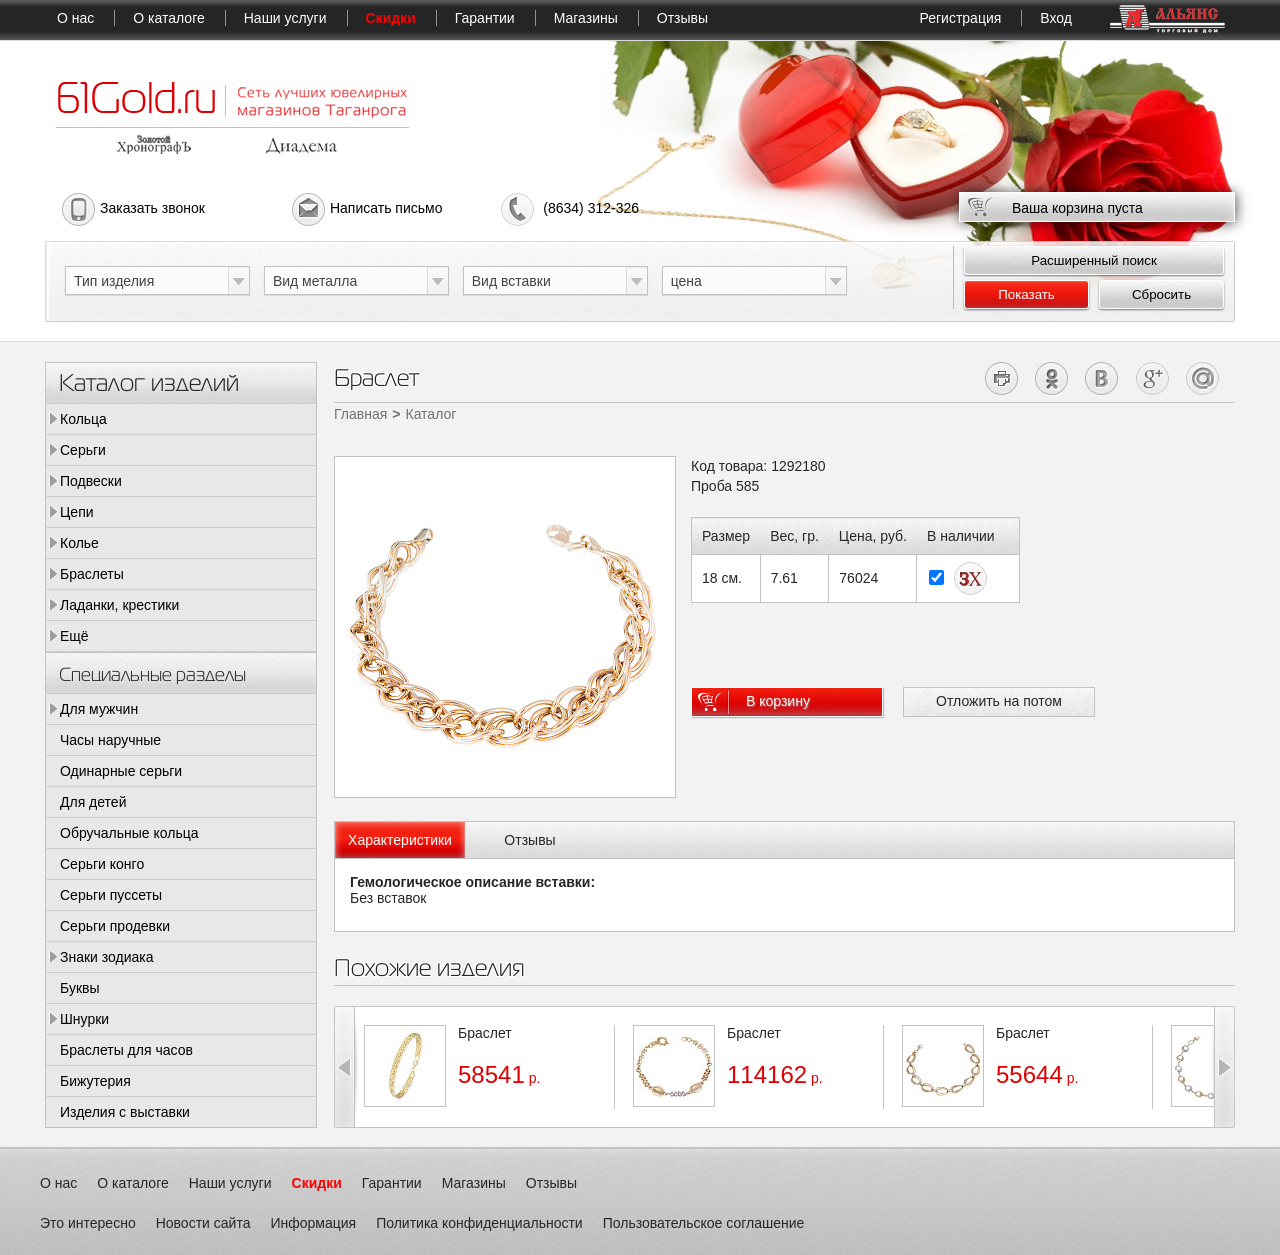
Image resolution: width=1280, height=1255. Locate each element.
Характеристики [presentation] (400, 840)
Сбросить (1161, 294)
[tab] (400, 840)
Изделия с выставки (125, 1112)
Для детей (93, 802)
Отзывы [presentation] (529, 840)
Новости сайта (203, 1223)
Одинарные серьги (121, 771)
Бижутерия (95, 1081)
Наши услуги (285, 18)
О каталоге (168, 18)
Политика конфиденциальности (479, 1223)
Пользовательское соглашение (704, 1223)
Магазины (586, 18)
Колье (79, 543)
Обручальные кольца (129, 833)
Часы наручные (110, 740)
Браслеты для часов (126, 1050)
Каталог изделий (149, 381)
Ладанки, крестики (119, 605)
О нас (75, 18)
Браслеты (92, 574)
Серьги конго (102, 864)
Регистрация (960, 18)
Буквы (80, 988)
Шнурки (84, 1019)
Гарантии (485, 18)
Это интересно (88, 1223)
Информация (313, 1223)
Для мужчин (99, 709)
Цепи (77, 512)
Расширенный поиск (1094, 260)
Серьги (83, 450)
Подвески (91, 481)
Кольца (83, 419)
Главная (360, 414)
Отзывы (682, 18)
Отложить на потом (999, 701)
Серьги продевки (115, 926)
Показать (1026, 294)
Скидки (391, 18)
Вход (1056, 18)
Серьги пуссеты (111, 895)
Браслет (485, 1033)
